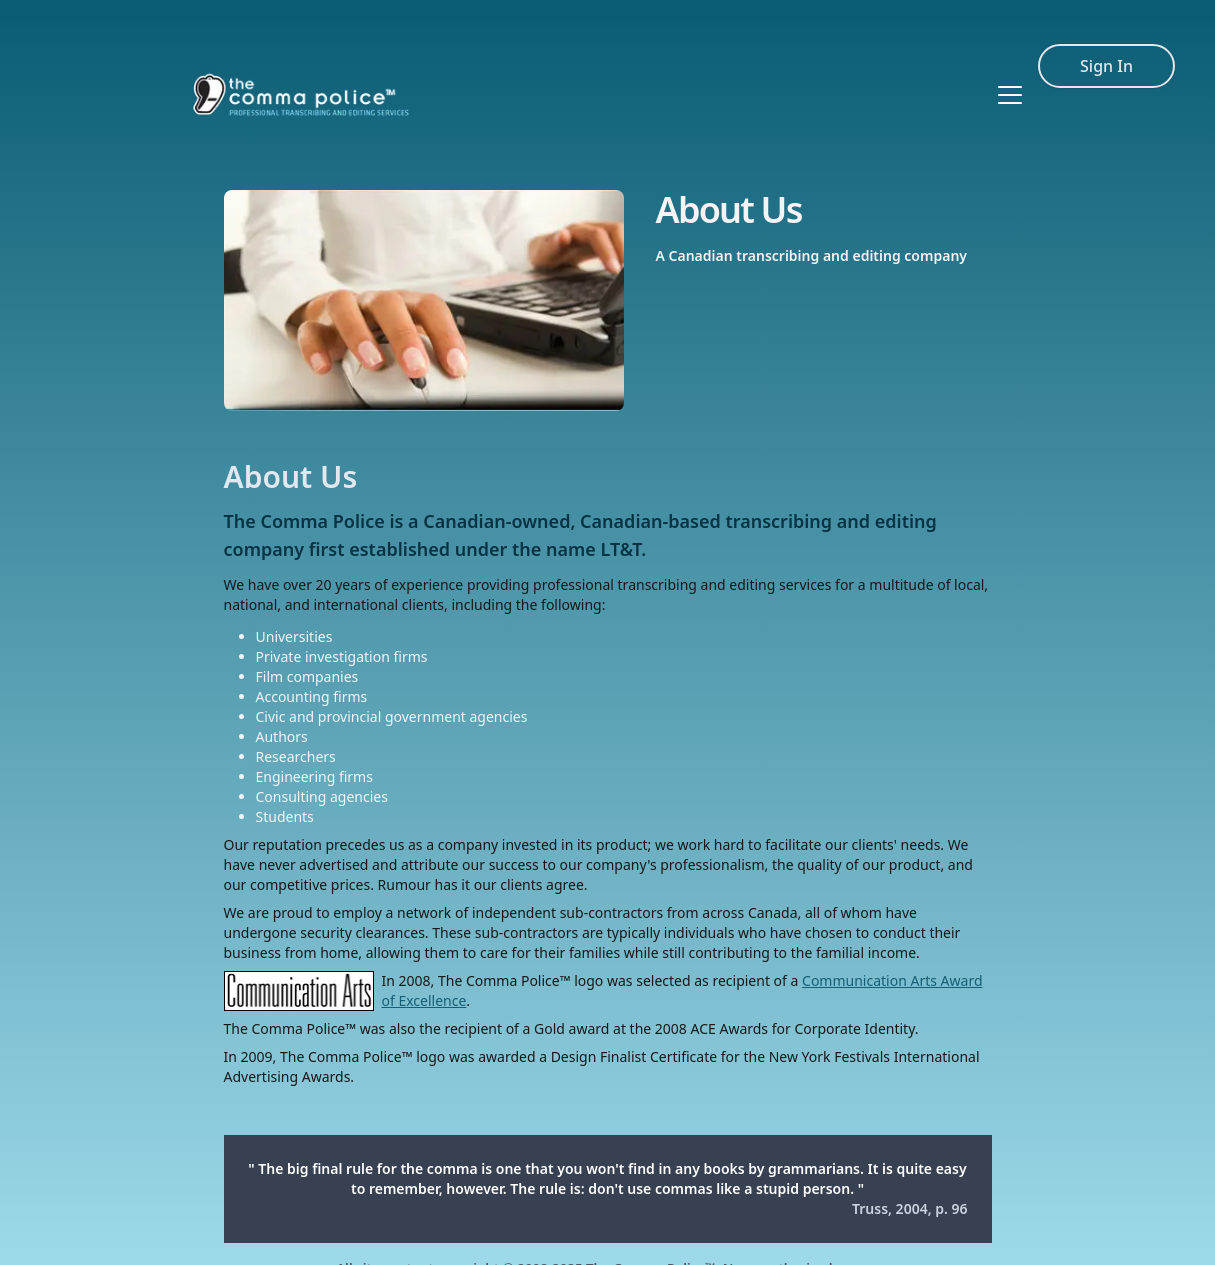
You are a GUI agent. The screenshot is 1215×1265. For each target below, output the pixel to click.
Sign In (1106, 38)
